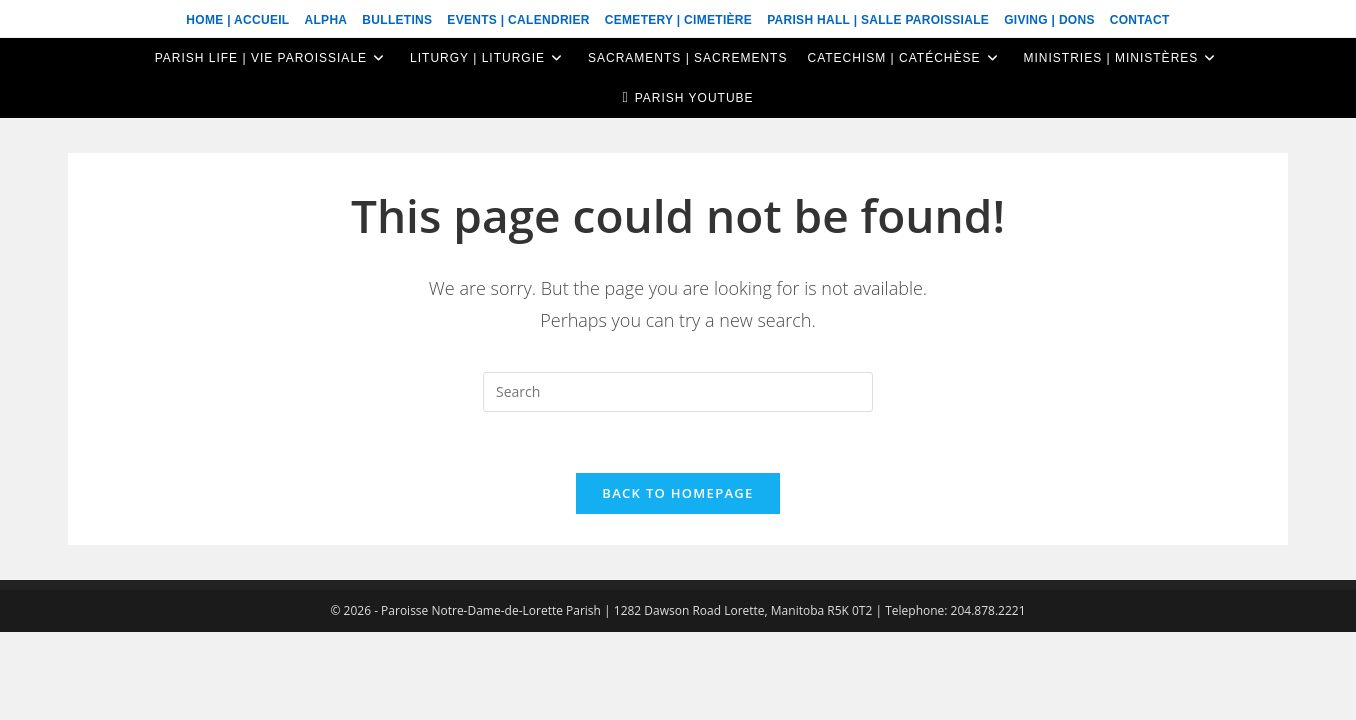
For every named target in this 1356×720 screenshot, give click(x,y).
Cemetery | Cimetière (678, 20)
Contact (1140, 20)
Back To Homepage (677, 493)
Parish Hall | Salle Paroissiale (878, 20)
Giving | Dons (1049, 20)
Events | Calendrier (518, 20)
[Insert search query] (678, 392)
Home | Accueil (237, 20)
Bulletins (397, 20)
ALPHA (325, 20)
